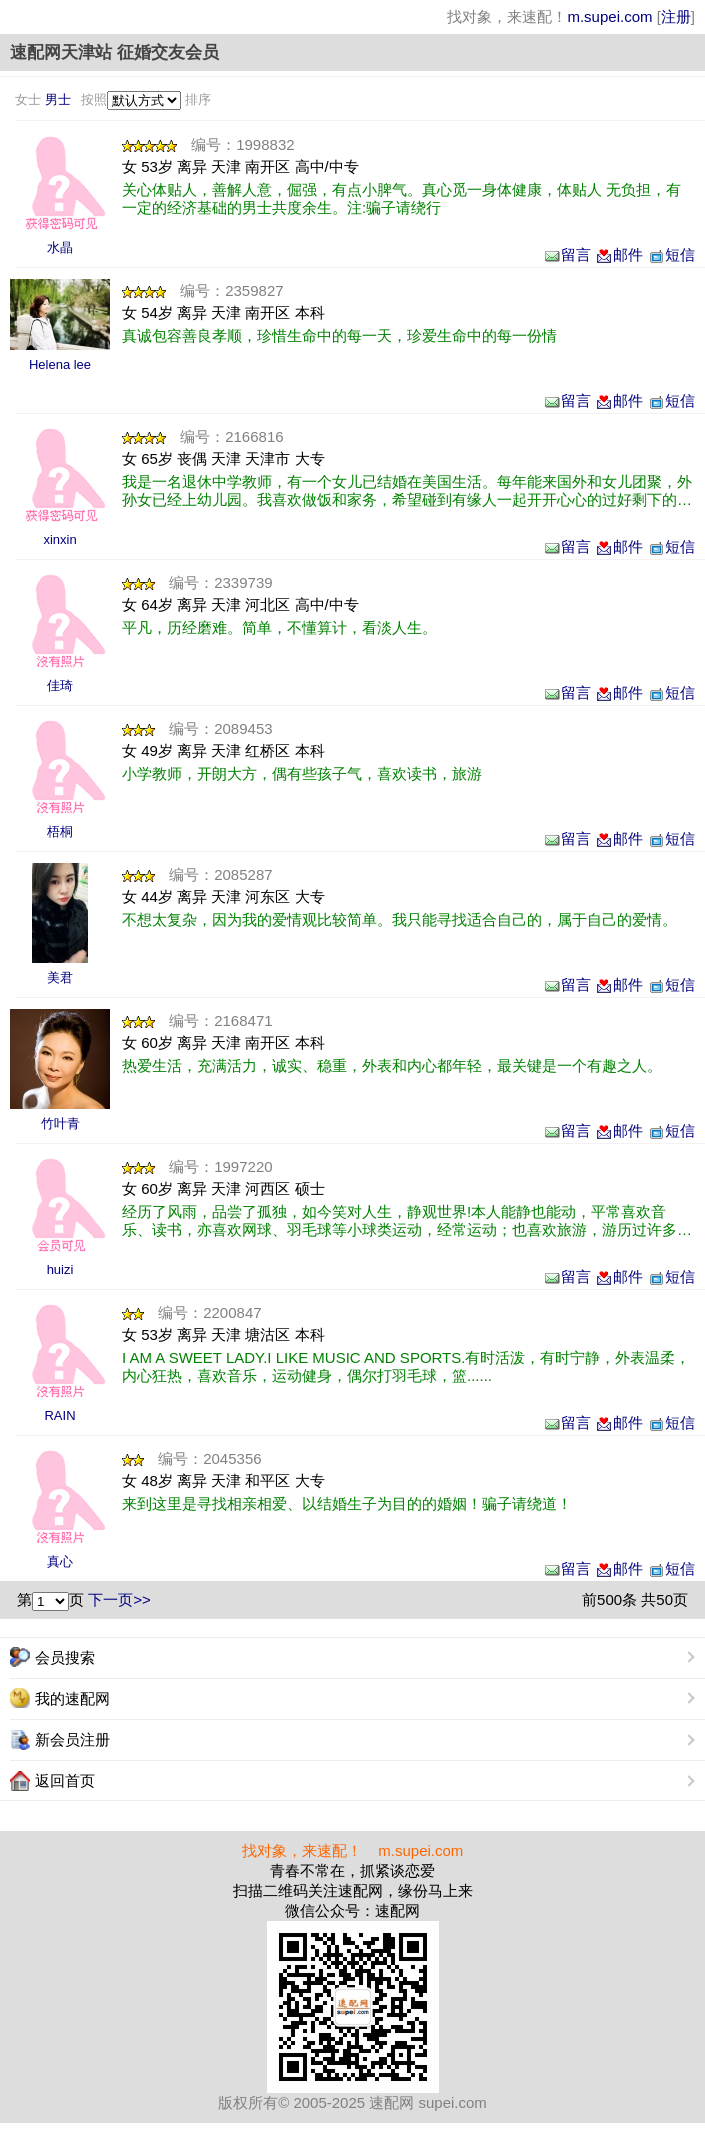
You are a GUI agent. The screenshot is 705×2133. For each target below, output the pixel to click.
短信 (671, 254)
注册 (676, 16)
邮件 (619, 254)
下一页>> (119, 1599)
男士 (58, 99)
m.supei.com (609, 16)
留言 (567, 254)
